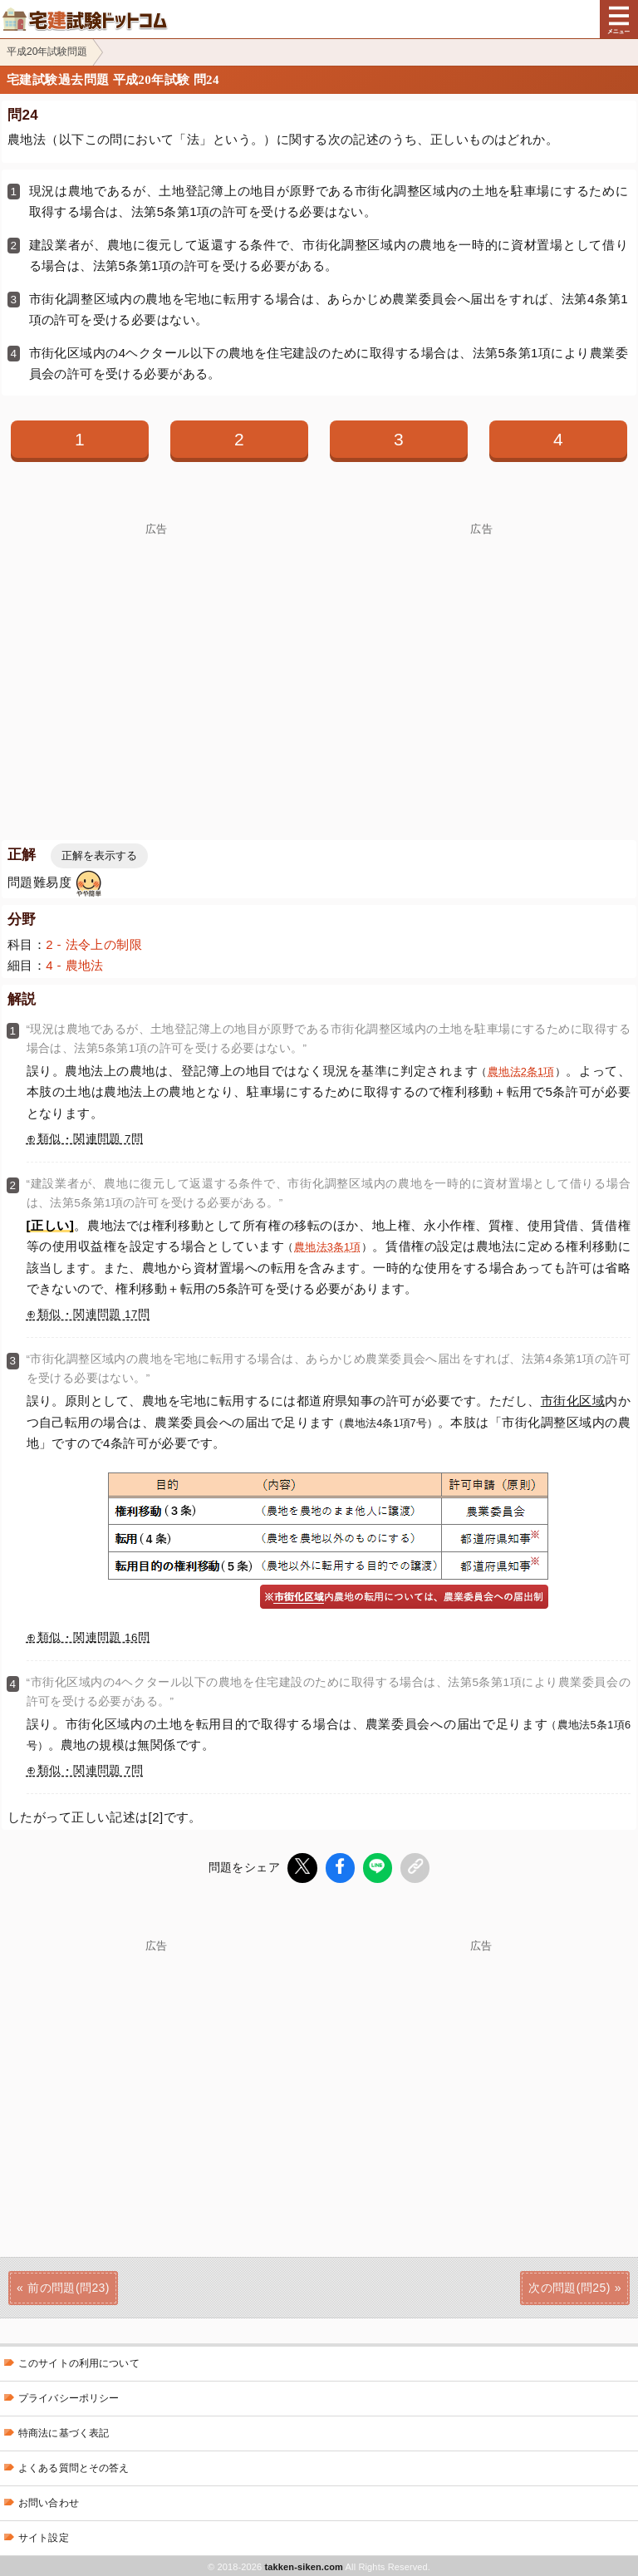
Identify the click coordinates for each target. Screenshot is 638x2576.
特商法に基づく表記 (63, 2431)
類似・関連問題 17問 (93, 1314)
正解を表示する (99, 855)
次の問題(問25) (569, 2286)
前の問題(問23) (68, 2286)
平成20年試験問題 (47, 51)
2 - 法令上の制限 (94, 944)
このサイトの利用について (79, 2361)
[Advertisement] (481, 2065)
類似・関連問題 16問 (93, 1637)
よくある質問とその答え (74, 2466)
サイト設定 (43, 2536)
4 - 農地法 (75, 965)
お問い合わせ (48, 2501)
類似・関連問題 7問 (90, 1139)
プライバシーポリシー (68, 2396)
